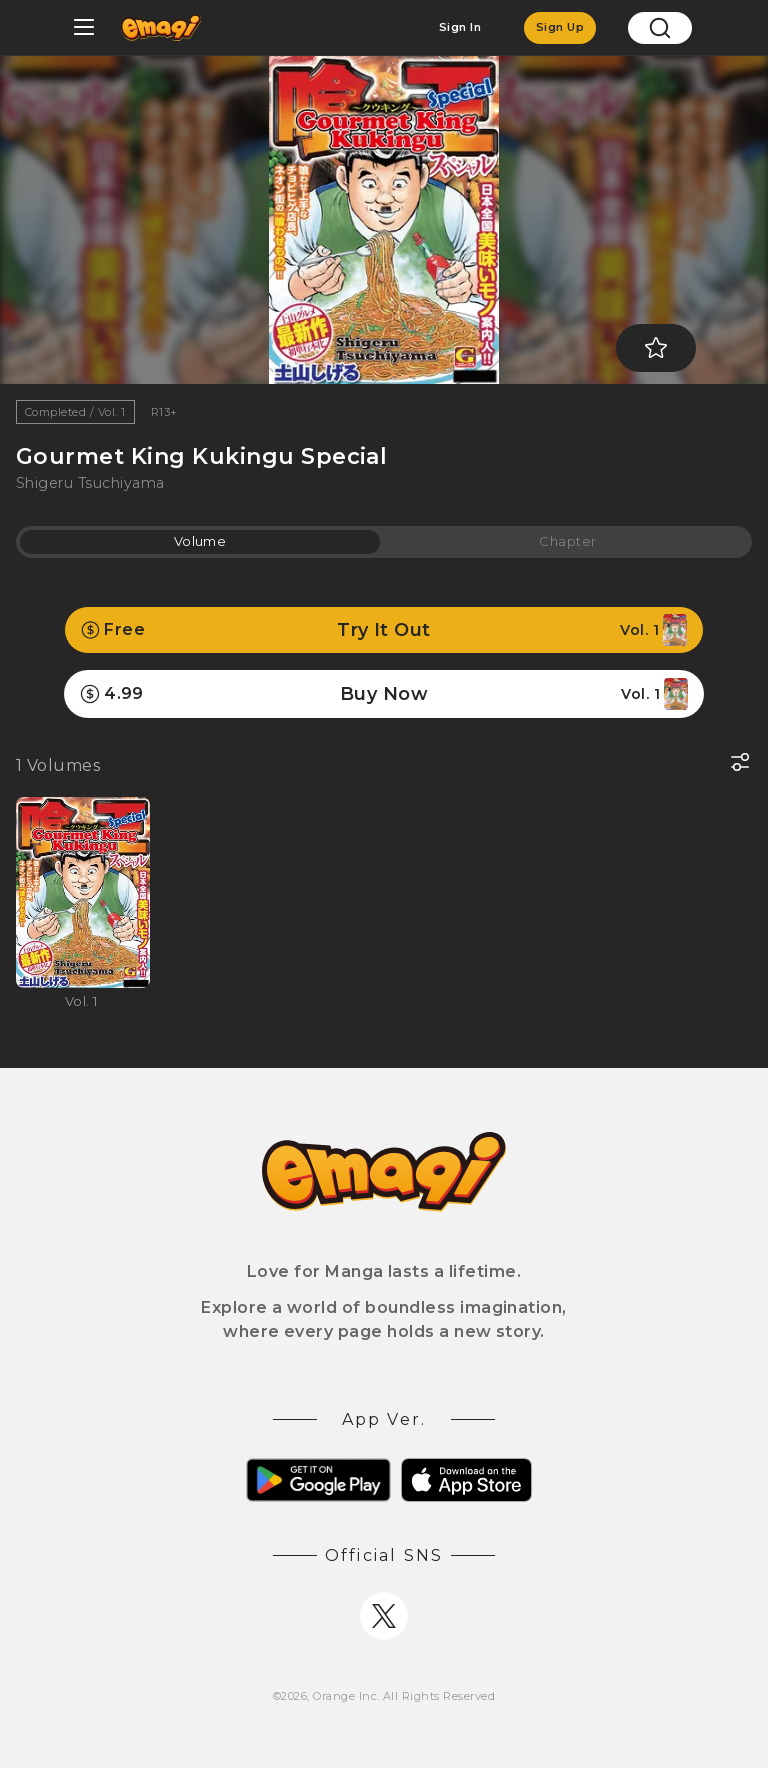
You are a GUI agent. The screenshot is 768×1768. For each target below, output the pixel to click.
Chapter (567, 541)
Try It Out (384, 630)
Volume (200, 541)
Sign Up (560, 27)
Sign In (460, 27)
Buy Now (384, 694)
